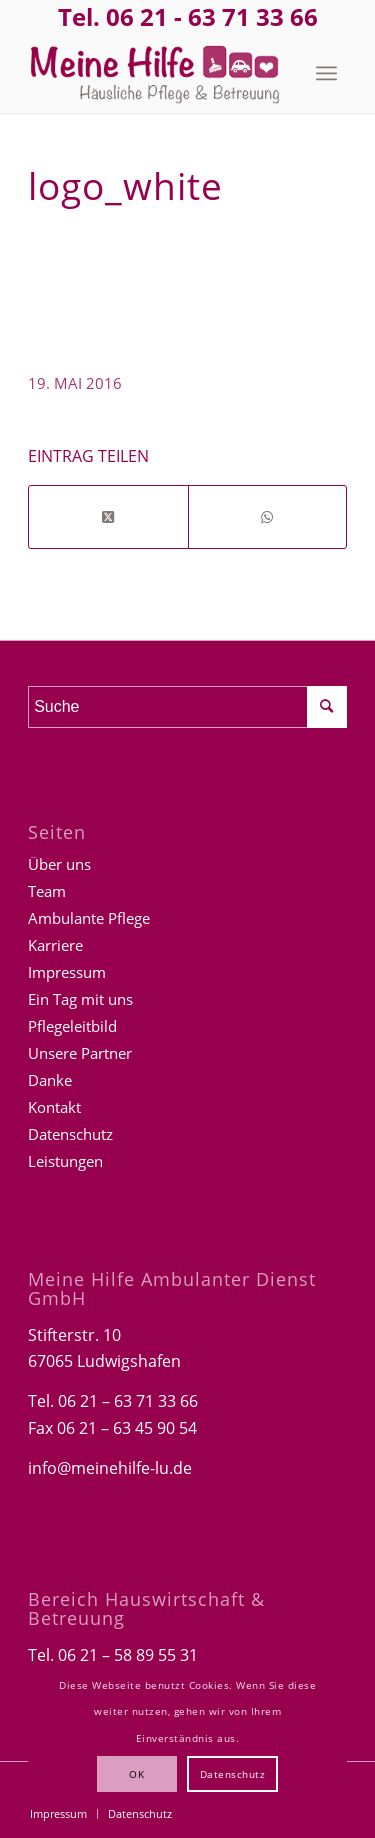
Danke (50, 1080)
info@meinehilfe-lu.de (110, 1468)
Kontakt (54, 1107)
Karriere (55, 945)
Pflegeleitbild (72, 1026)
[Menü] (326, 73)
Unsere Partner (80, 1053)
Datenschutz (70, 1134)
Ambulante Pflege (89, 918)
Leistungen (65, 1161)
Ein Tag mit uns (80, 999)
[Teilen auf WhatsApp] (267, 517)
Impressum (67, 972)
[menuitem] (326, 73)
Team (47, 891)
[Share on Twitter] (108, 517)
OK (136, 1774)
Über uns (59, 864)
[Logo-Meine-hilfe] (155, 73)
